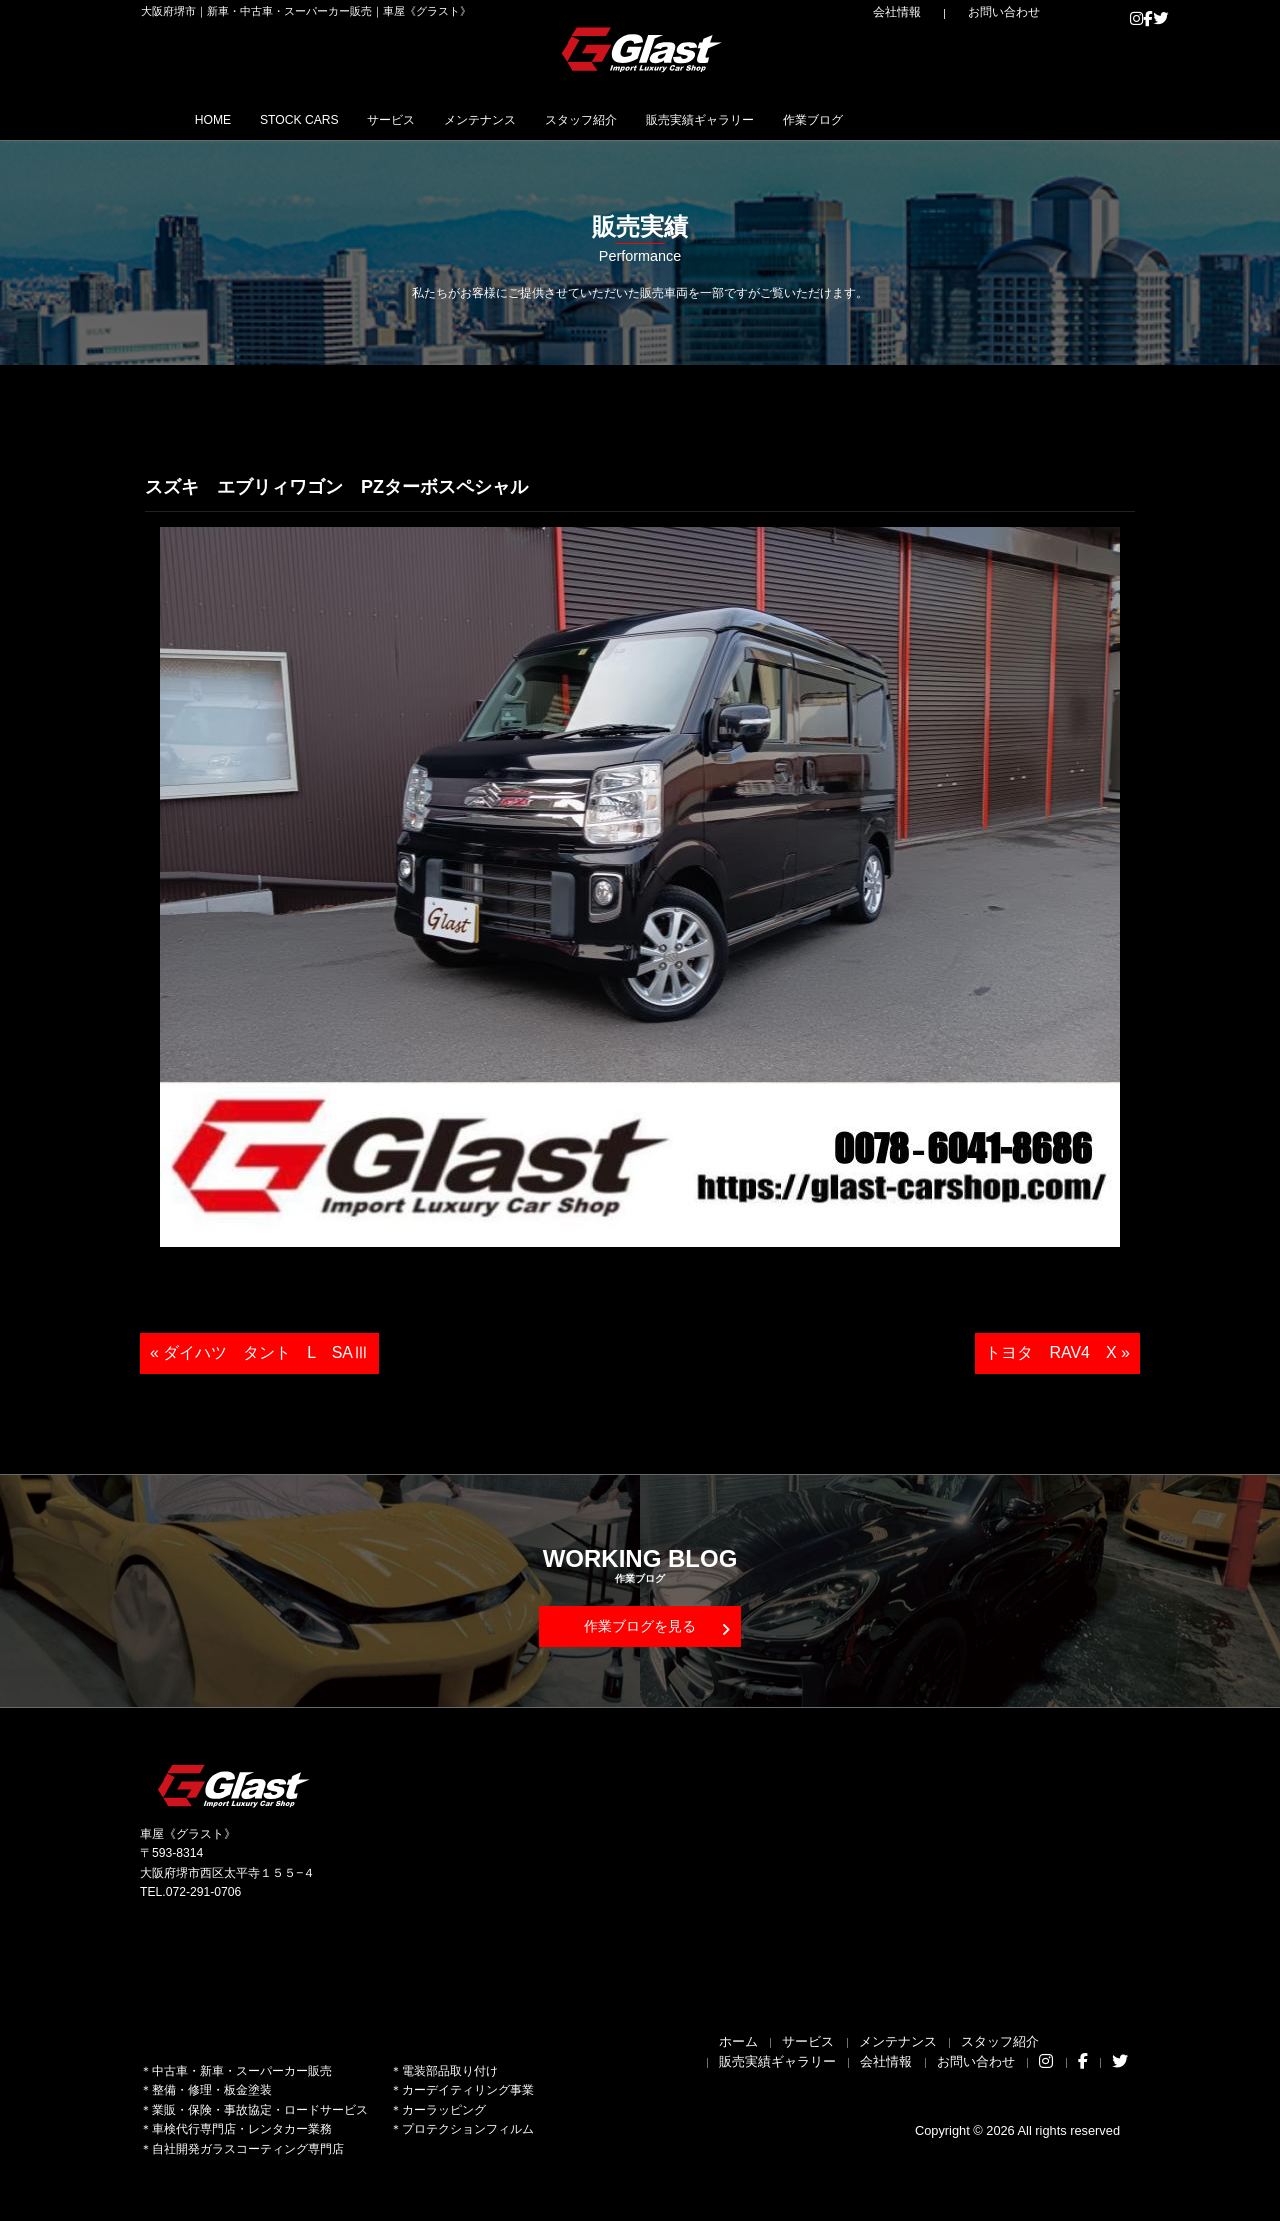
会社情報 (941, 12)
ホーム (738, 2041)
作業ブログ (992, 119)
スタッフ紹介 (700, 119)
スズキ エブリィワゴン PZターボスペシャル (336, 487)
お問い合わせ (1020, 12)
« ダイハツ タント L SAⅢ (259, 1352)
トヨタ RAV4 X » (1057, 1352)
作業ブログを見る (657, 1627)
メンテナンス (572, 119)
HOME (224, 119)
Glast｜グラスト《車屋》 (643, 49)
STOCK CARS (337, 119)
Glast (235, 1785)
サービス (457, 119)
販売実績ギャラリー (850, 119)
